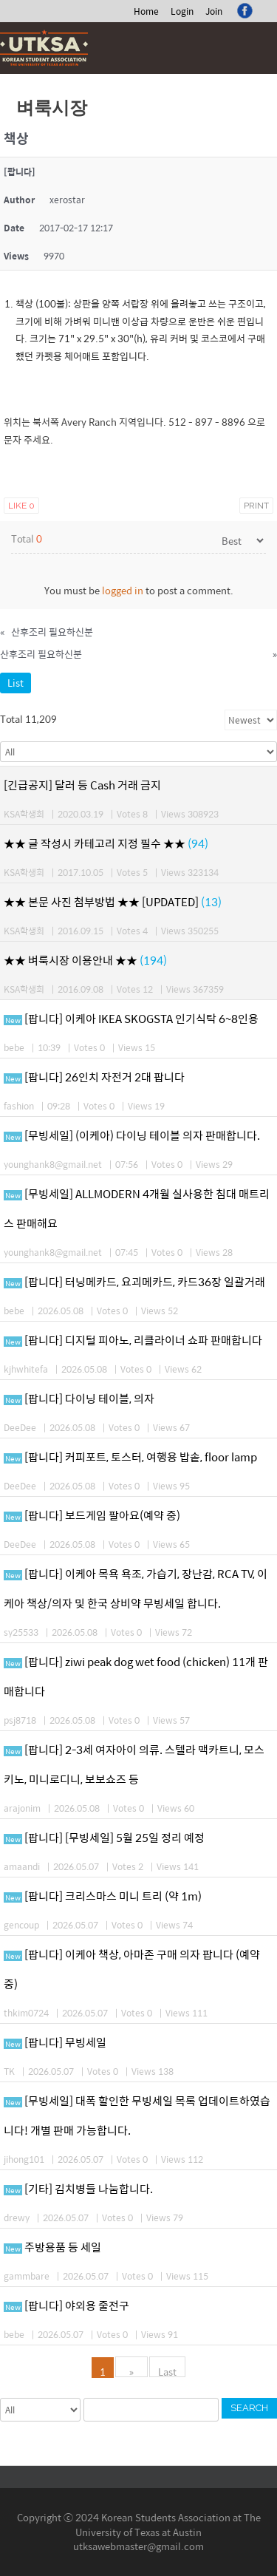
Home (146, 11)
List (15, 682)
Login (182, 11)
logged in (122, 590)
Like (21, 505)
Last (167, 2370)
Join (213, 11)
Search (249, 2407)
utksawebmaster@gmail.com (138, 2546)
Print (256, 505)
